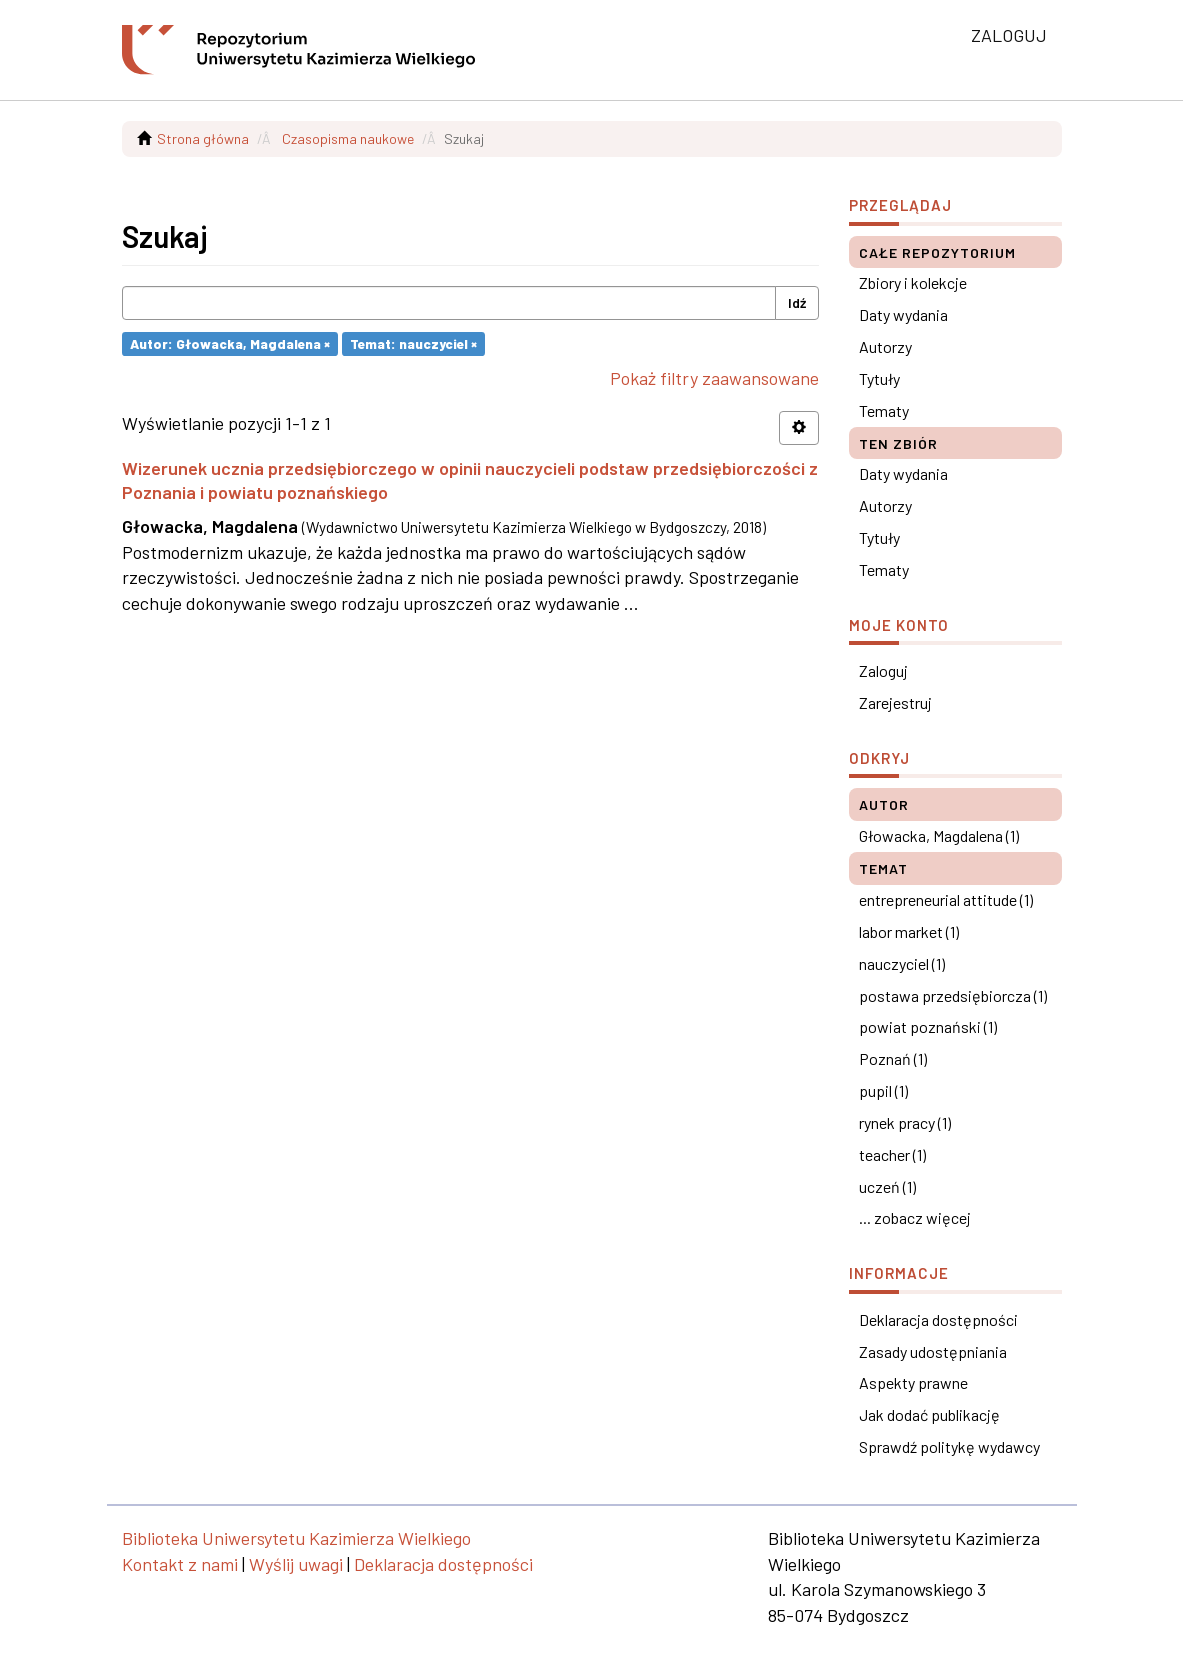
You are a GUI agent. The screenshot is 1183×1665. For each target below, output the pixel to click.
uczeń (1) (887, 1186)
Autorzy (885, 346)
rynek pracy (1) (905, 1122)
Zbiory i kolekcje (913, 282)
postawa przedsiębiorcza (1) (953, 995)
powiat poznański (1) (928, 1026)
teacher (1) (892, 1154)
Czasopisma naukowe (348, 138)
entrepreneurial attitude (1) (946, 899)
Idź (797, 302)
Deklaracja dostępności (938, 1319)
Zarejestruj (895, 702)
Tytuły (879, 378)
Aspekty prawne (913, 1382)
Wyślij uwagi (296, 1564)
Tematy (884, 410)
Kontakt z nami (180, 1564)
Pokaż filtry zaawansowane (714, 378)
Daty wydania (903, 314)
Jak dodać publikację (929, 1414)
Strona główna (203, 138)
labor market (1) (909, 931)
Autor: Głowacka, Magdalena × (230, 343)
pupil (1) (883, 1090)
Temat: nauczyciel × (413, 343)
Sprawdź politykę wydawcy (949, 1446)
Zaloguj (883, 670)
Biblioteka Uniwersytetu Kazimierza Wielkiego (296, 1538)
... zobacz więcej (915, 1217)
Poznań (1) (893, 1058)
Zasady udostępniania (933, 1351)
